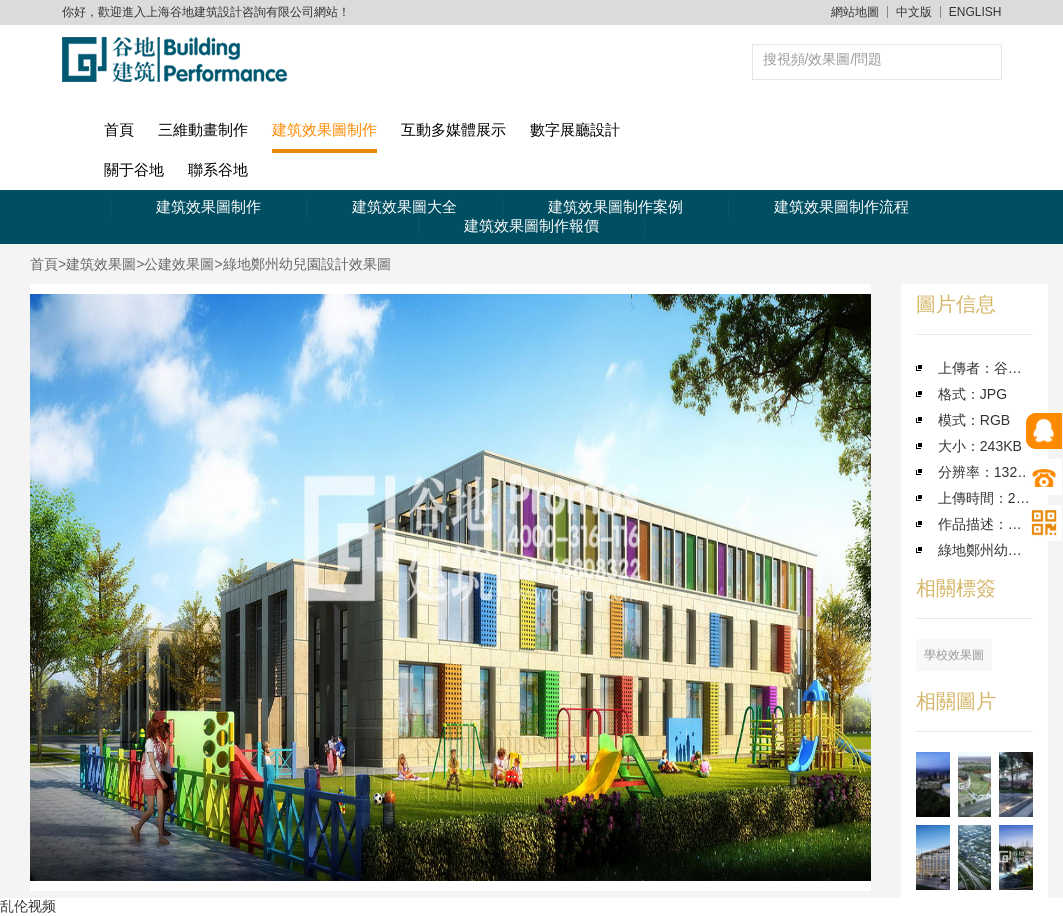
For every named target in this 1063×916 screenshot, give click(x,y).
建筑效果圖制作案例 (615, 206)
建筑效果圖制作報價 (531, 225)
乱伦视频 (28, 906)
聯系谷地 (218, 169)
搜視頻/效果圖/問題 (823, 59)
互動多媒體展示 (453, 129)
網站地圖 (855, 12)
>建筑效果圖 (97, 264)
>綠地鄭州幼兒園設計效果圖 (302, 264)
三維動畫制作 (203, 129)
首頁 (119, 129)
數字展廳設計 (575, 129)
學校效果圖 (954, 655)
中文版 (914, 12)
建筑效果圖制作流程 (841, 206)
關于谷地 (134, 169)
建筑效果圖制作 (324, 129)
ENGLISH (975, 12)
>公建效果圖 (175, 264)
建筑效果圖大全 (404, 206)
